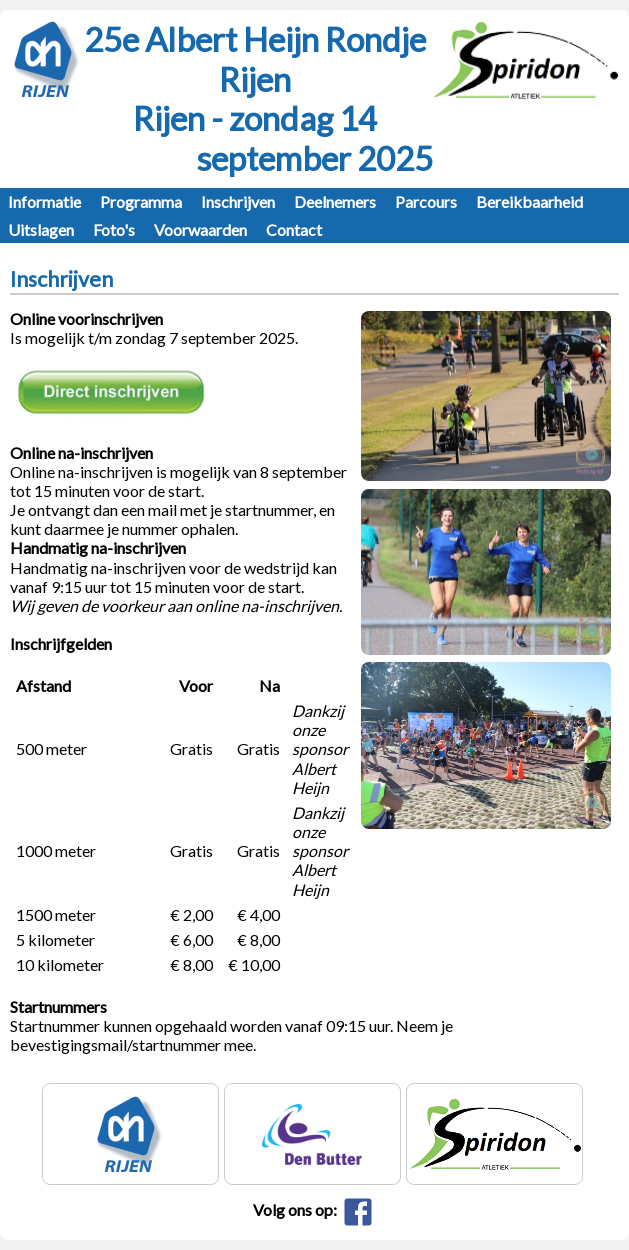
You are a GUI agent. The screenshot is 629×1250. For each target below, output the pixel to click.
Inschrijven (238, 201)
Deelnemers (335, 201)
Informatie (44, 201)
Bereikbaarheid (529, 201)
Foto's (114, 229)
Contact (294, 229)
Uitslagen (41, 229)
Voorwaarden (200, 229)
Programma (141, 201)
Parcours (426, 201)
